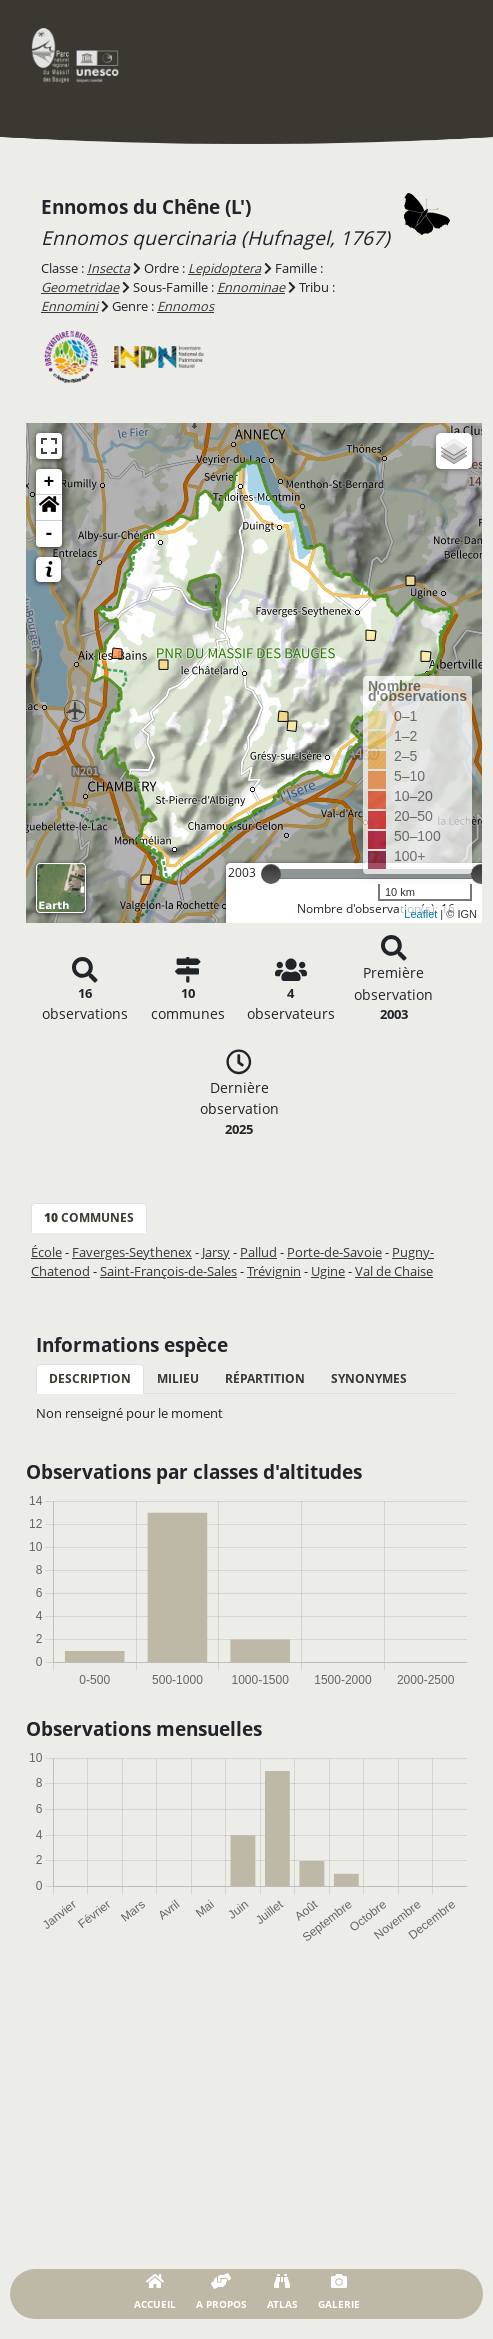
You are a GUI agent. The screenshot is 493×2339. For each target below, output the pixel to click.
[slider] (271, 874)
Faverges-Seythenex (132, 1252)
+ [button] (49, 482)
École (46, 1252)
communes (89, 1217)
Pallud (258, 1252)
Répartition (265, 1378)
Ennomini (69, 306)
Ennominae (251, 287)
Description (90, 1378)
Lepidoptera (224, 268)
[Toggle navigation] (438, 55)
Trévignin (274, 1271)
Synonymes (369, 1378)
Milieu (178, 1378)
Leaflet (420, 914)
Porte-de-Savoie (334, 1252)
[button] (49, 508)
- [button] (49, 534)
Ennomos (185, 306)
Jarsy (216, 1252)
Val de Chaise (394, 1271)
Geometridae (80, 287)
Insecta (108, 268)
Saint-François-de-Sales (168, 1271)
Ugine (328, 1271)
